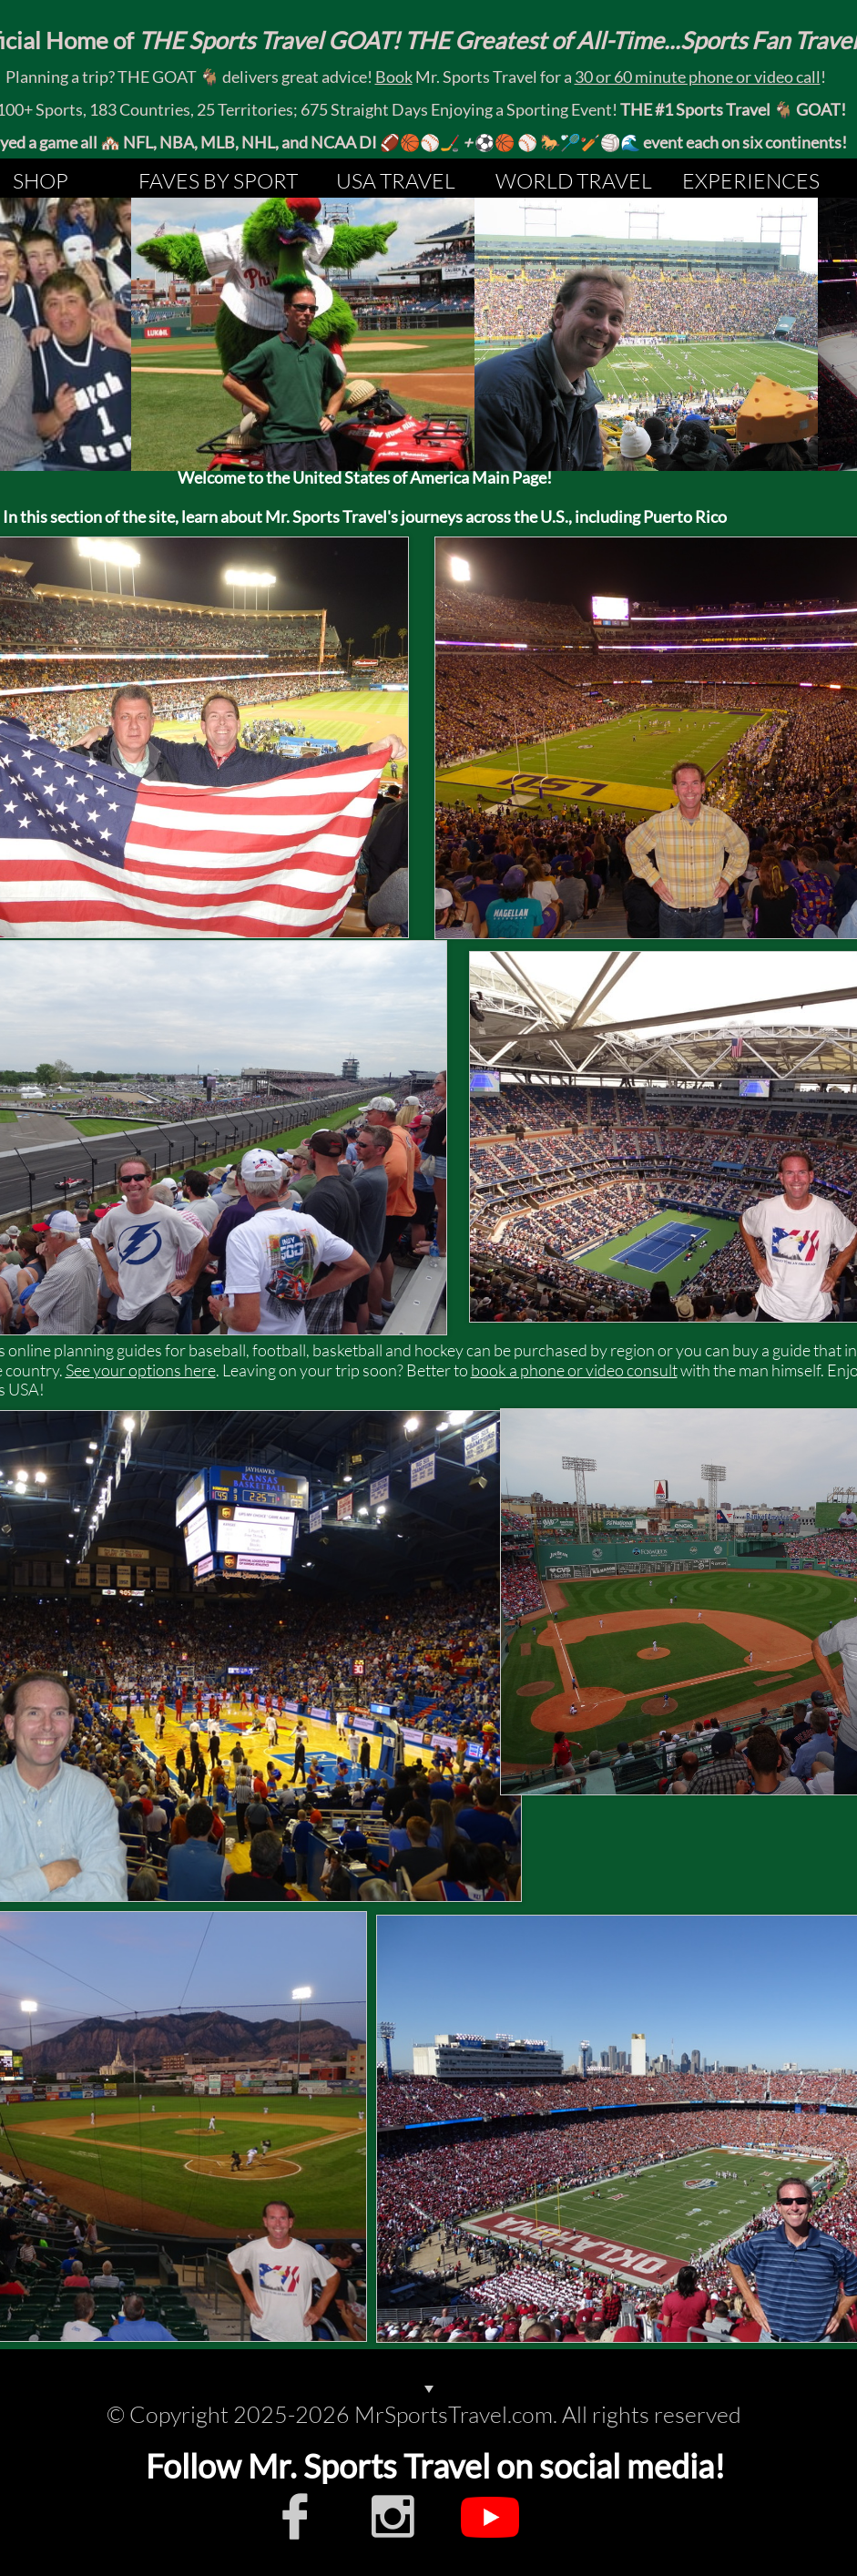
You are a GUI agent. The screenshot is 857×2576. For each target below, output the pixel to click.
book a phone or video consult (574, 1370)
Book (394, 76)
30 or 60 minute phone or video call (698, 76)
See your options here (141, 1370)
